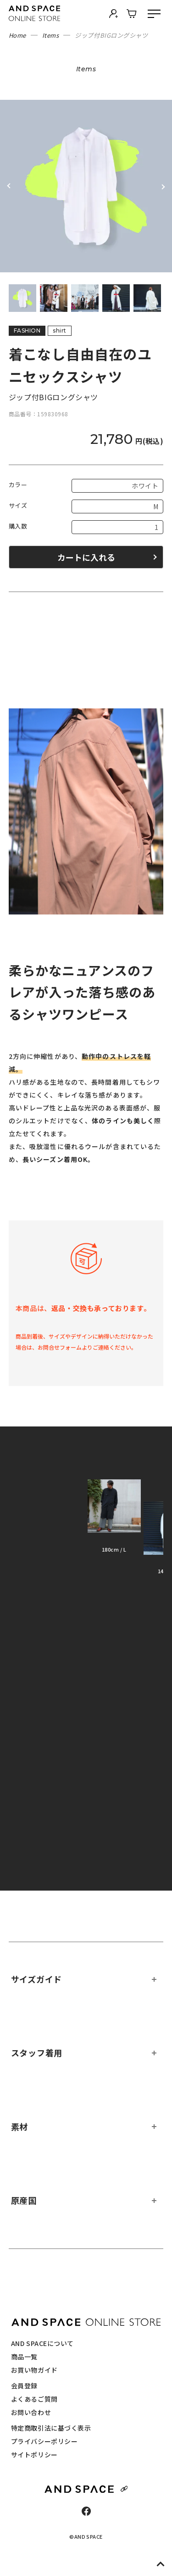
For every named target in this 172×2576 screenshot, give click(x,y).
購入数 (18, 526)
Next (163, 186)
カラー (18, 485)
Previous (9, 186)
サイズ (18, 505)
